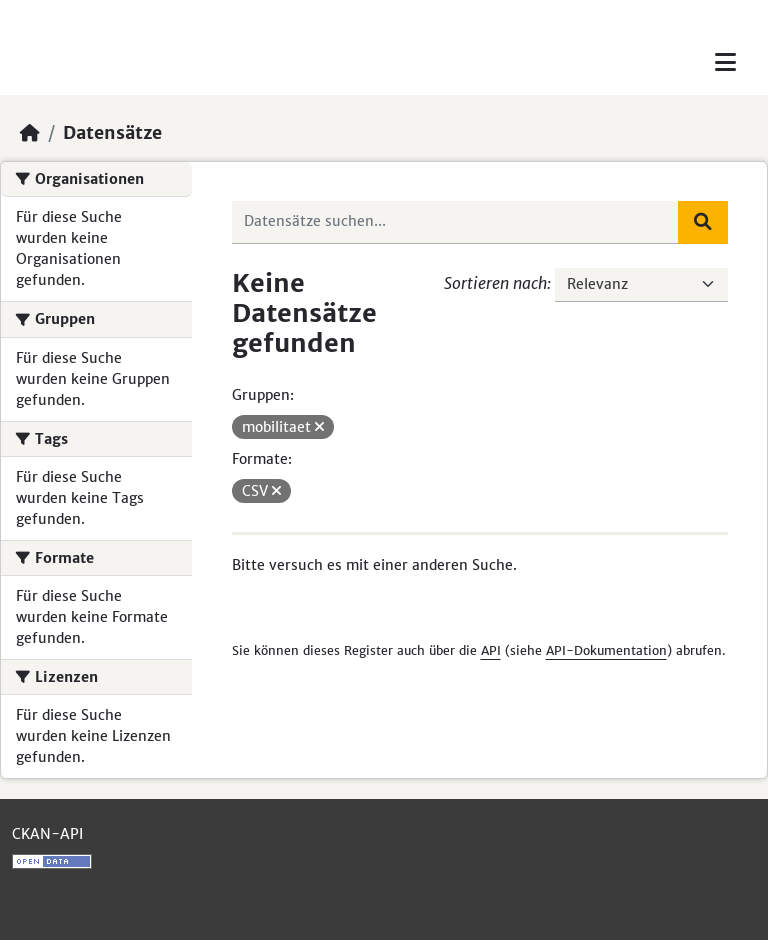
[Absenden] (703, 222)
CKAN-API (47, 834)
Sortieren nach (495, 283)
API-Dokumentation (606, 650)
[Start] (30, 133)
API (491, 650)
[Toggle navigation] (725, 62)
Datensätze (112, 133)
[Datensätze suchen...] (456, 222)
